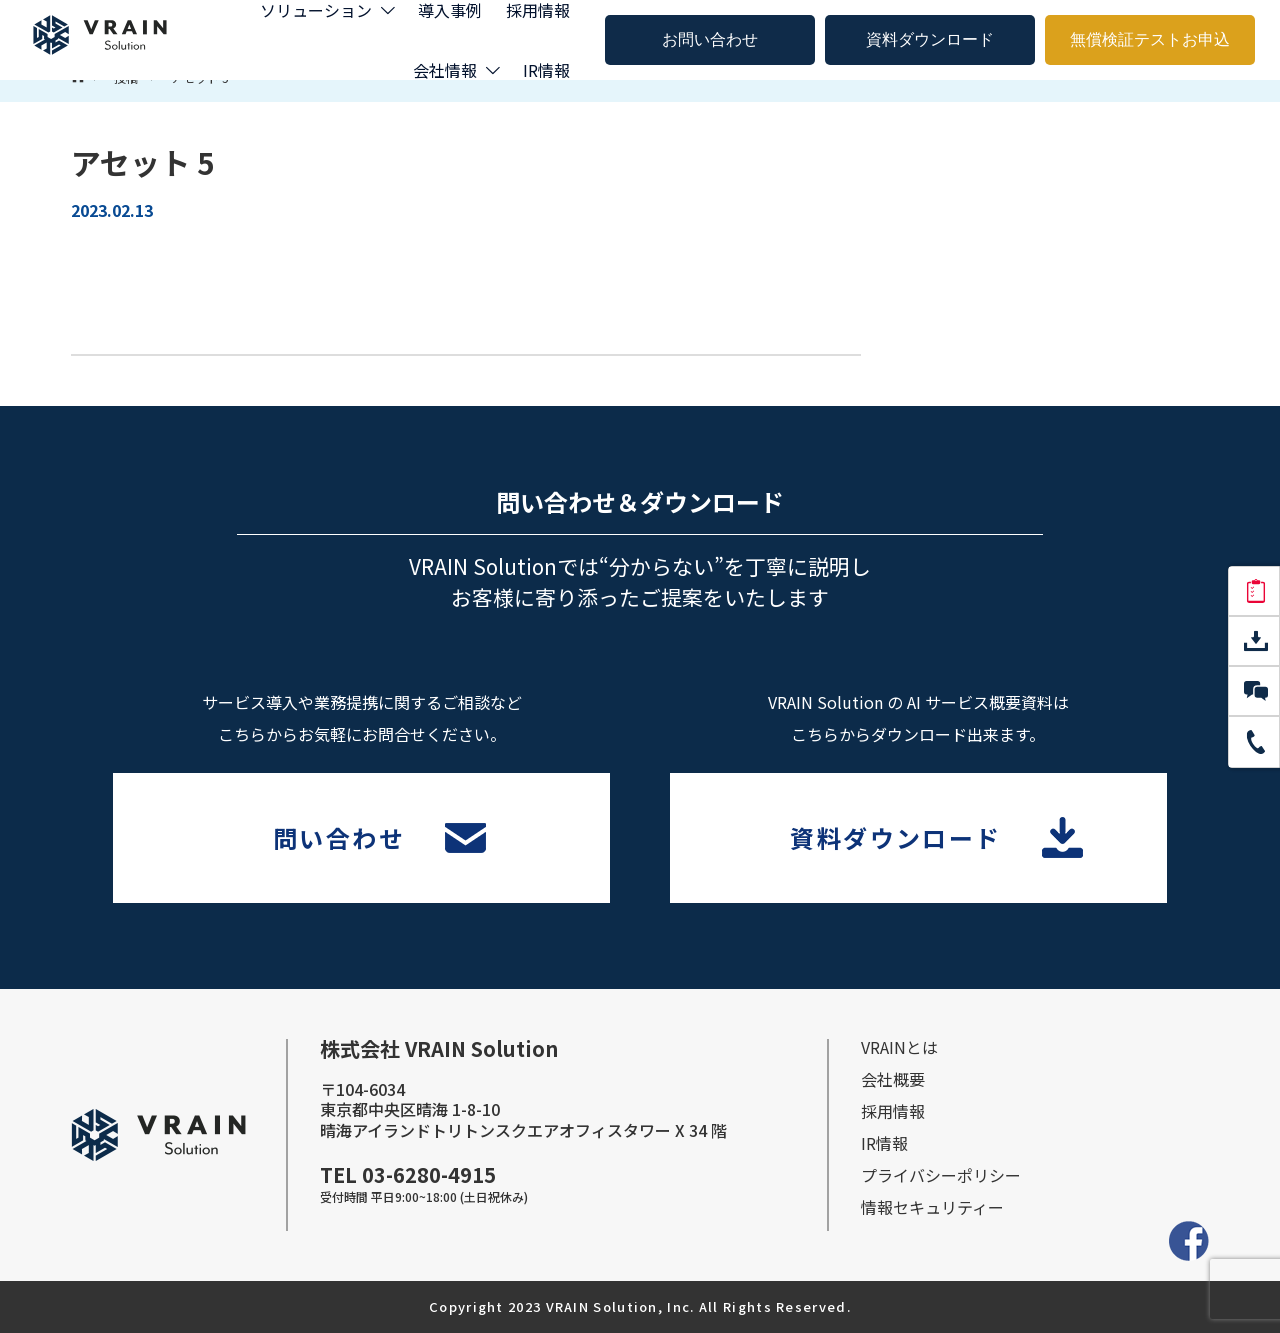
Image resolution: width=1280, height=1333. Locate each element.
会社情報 (445, 70)
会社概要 (893, 1079)
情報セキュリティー (932, 1207)
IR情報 (546, 70)
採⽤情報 (893, 1111)
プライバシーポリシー (941, 1175)
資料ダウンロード (930, 39)
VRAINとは (899, 1047)
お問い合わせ (710, 39)
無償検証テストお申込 (1150, 39)
